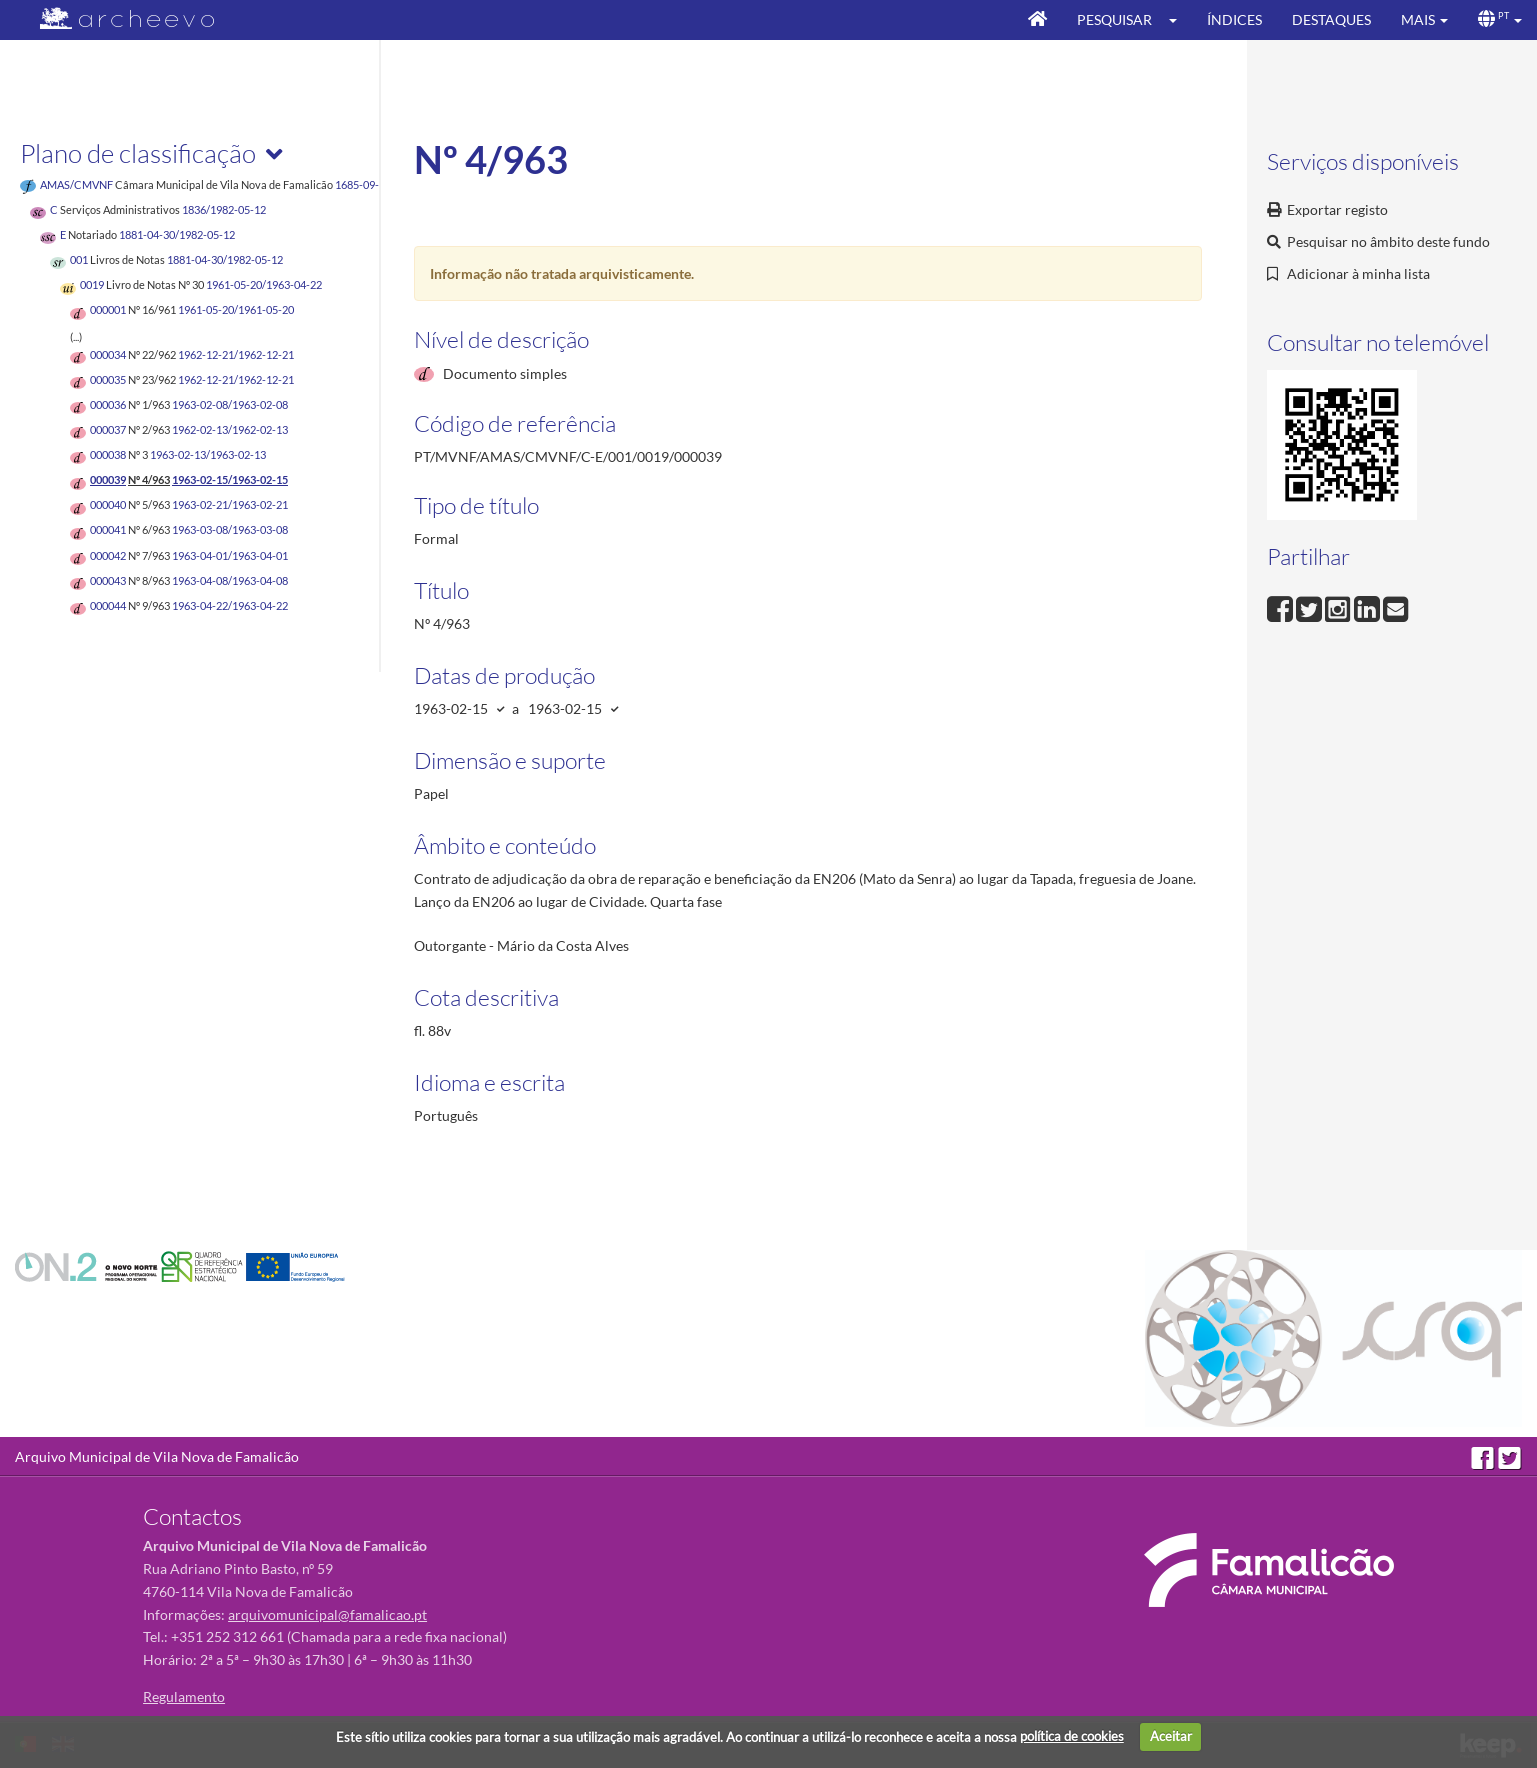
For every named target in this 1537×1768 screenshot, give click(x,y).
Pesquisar (1114, 19)
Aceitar (1171, 1736)
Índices (1234, 19)
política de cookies (1072, 1736)
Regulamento (184, 1696)
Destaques (1331, 19)
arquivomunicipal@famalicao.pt (327, 1614)
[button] (1179, 20)
